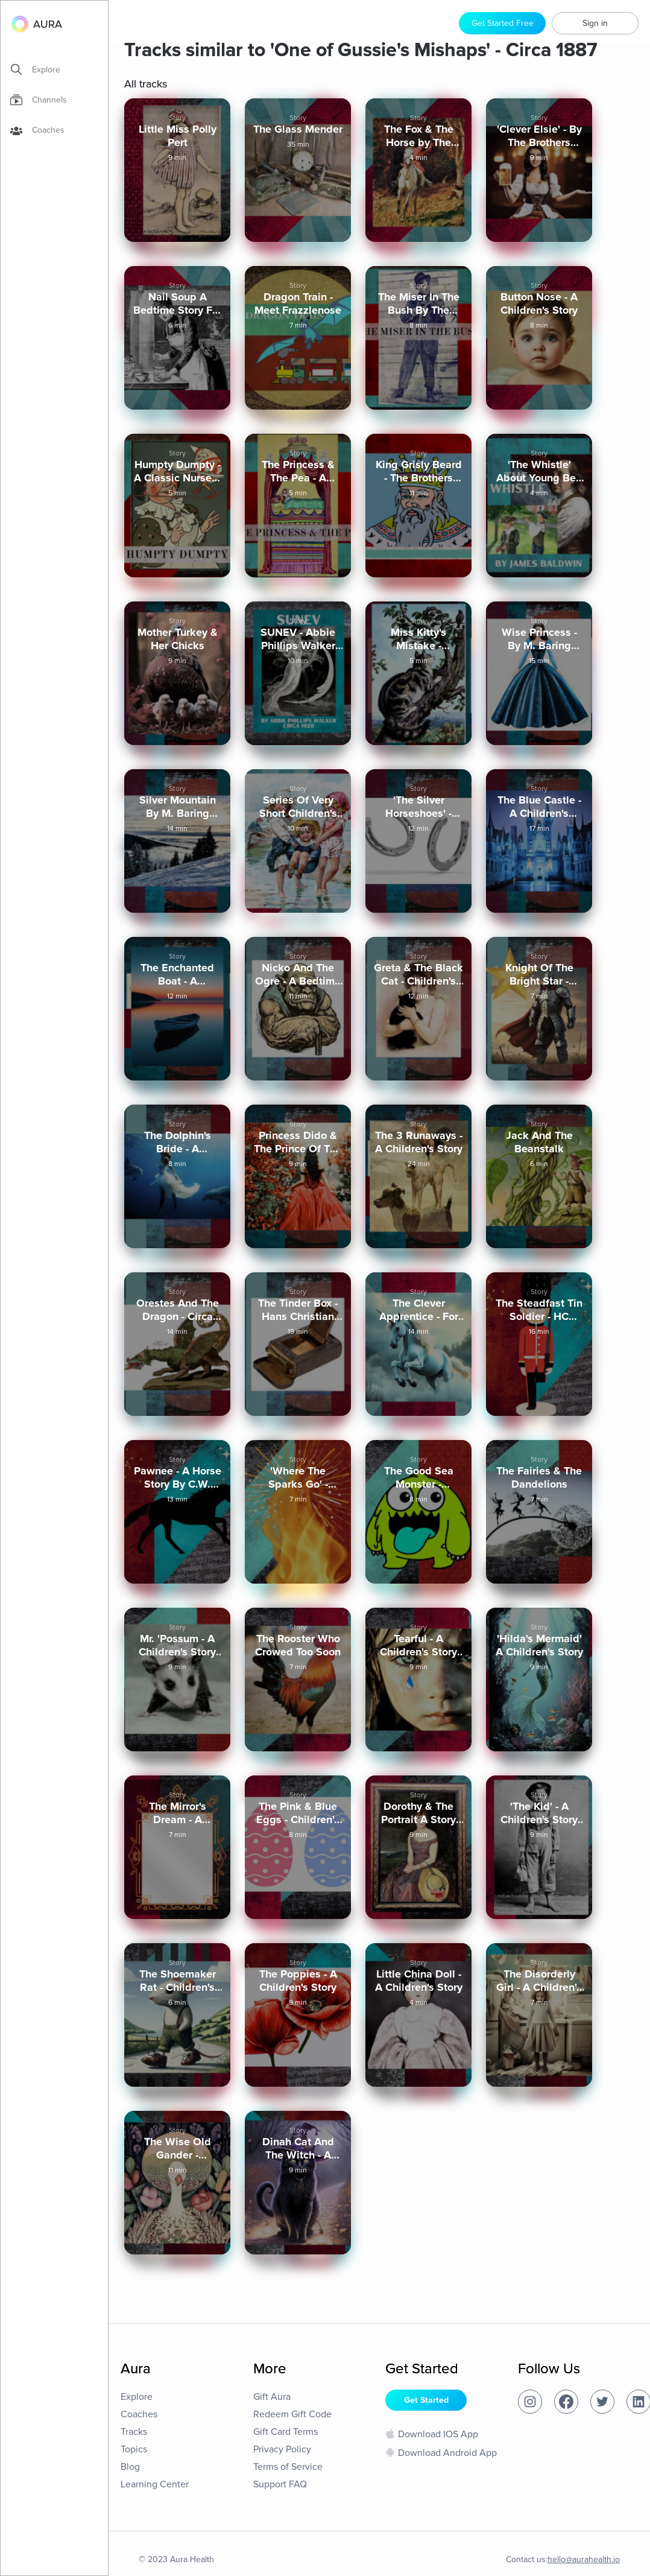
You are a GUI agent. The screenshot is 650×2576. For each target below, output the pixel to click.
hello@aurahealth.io (583, 2559)
